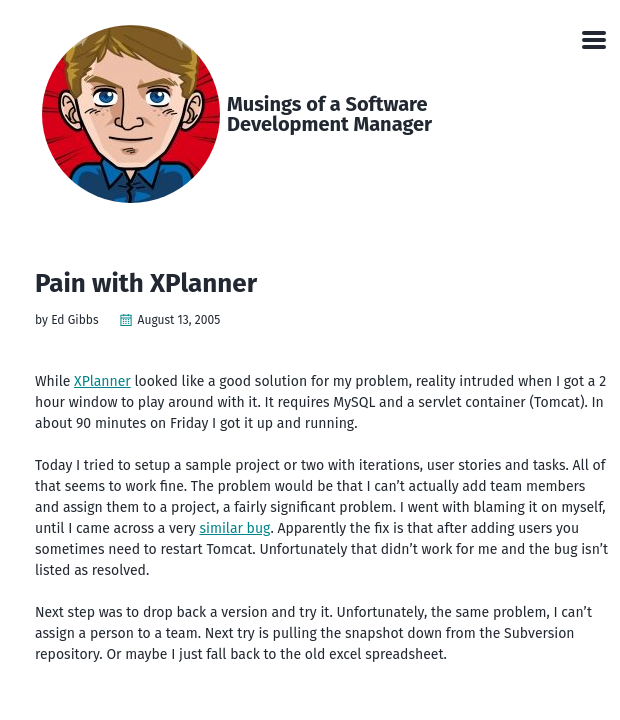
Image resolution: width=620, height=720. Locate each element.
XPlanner (102, 381)
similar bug (234, 528)
